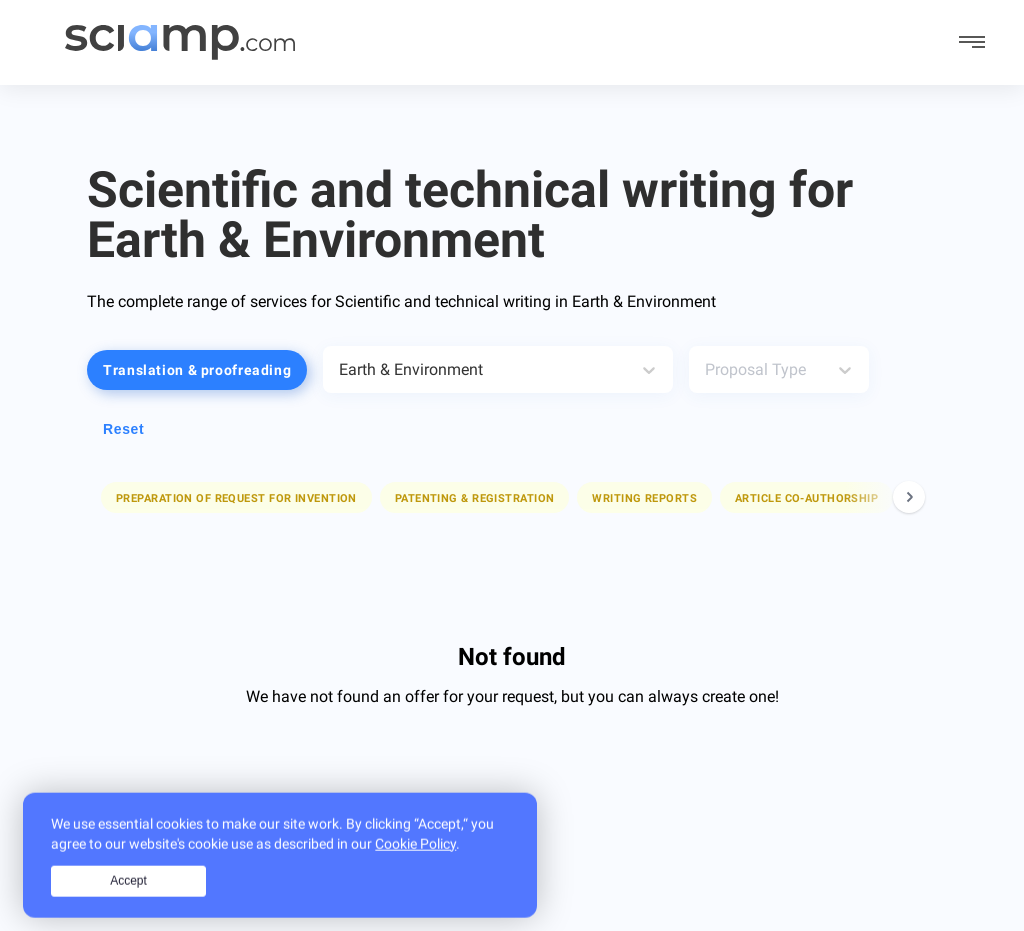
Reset (123, 429)
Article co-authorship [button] (806, 498)
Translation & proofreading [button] (197, 370)
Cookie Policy (415, 859)
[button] (236, 497)
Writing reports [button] (644, 498)
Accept (128, 897)
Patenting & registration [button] (475, 498)
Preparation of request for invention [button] (236, 498)
